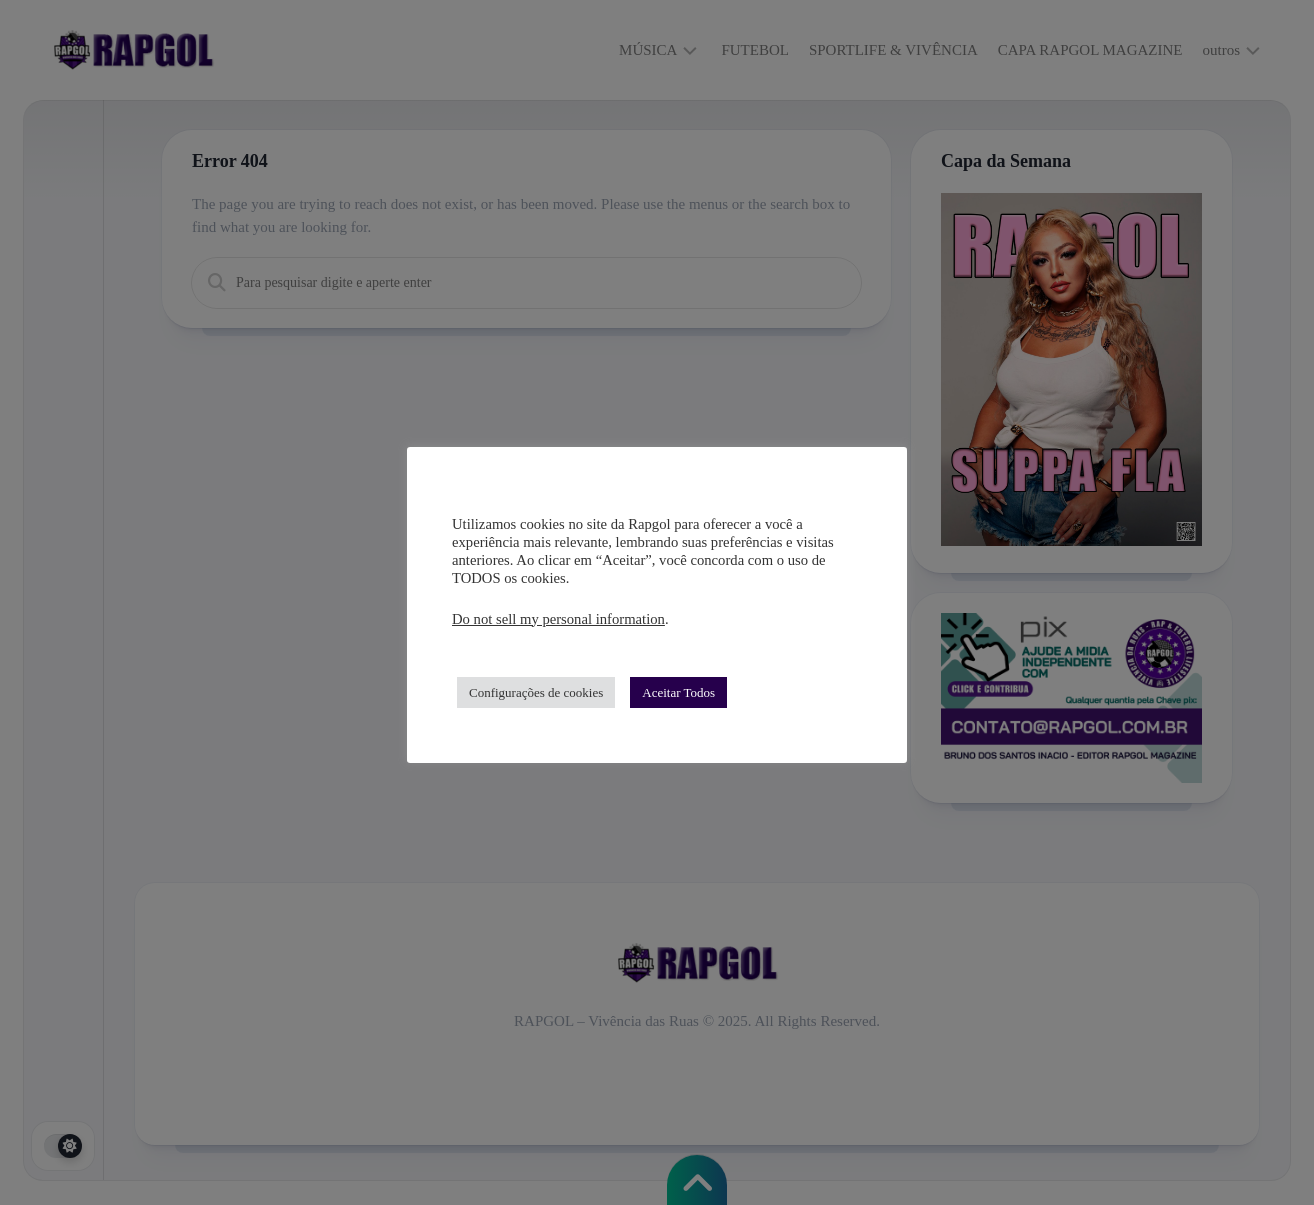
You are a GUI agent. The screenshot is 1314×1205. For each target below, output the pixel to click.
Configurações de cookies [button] (536, 692)
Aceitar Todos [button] (678, 692)
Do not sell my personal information (558, 619)
